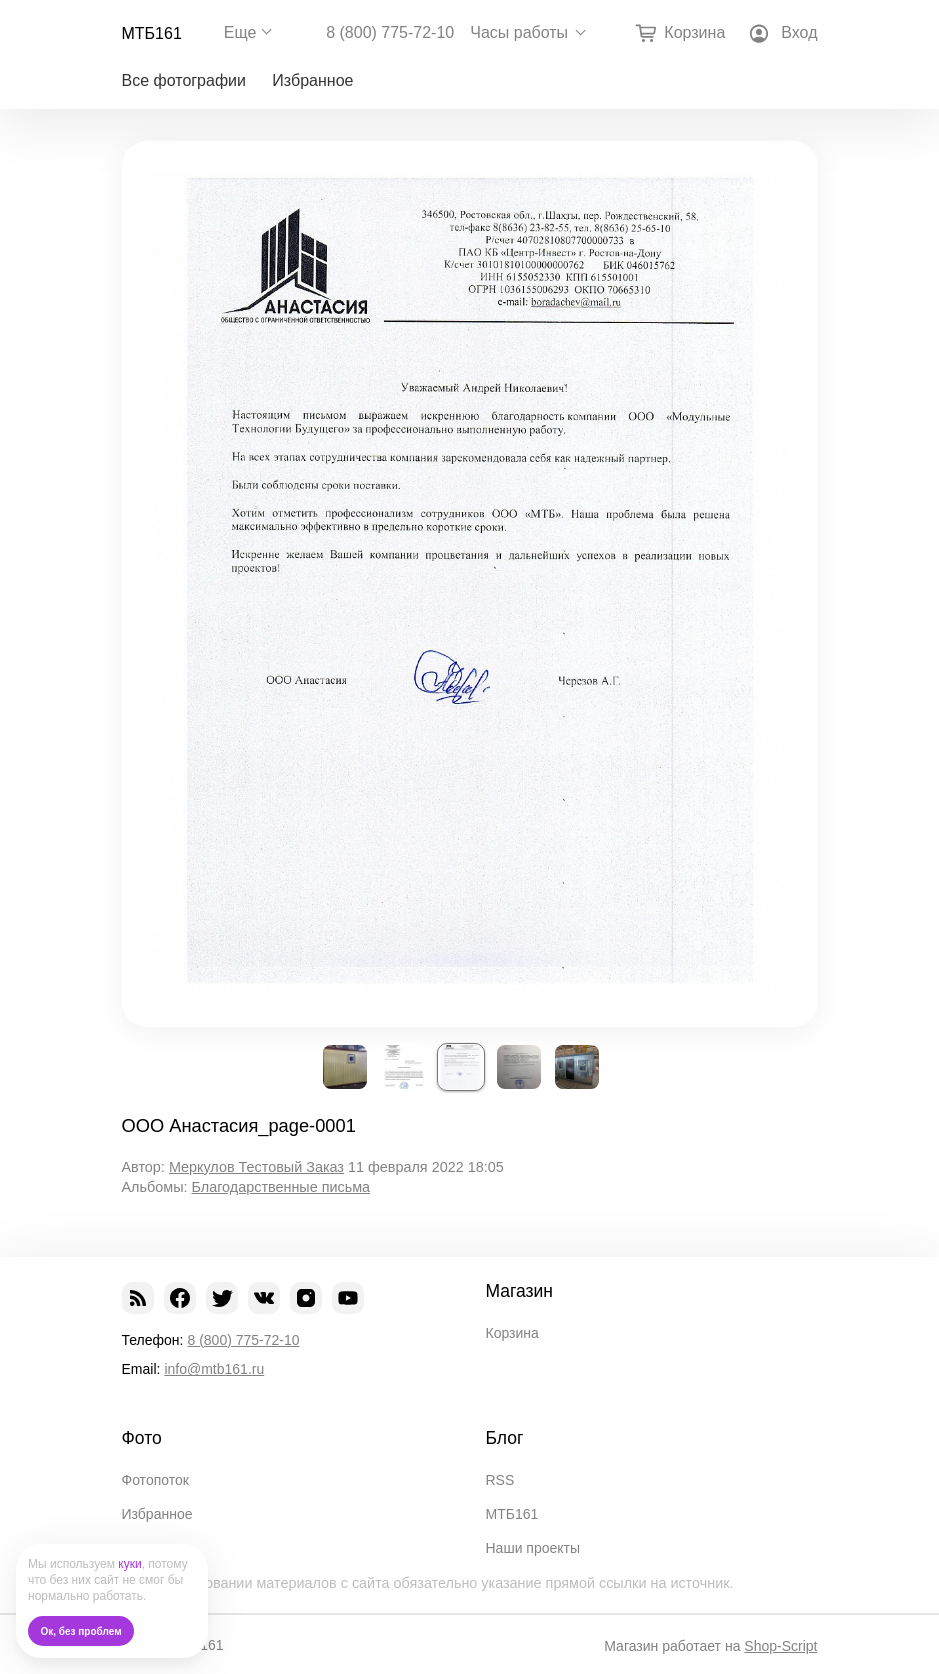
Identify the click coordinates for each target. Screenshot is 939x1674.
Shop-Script (780, 1646)
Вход (799, 32)
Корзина (512, 1333)
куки (129, 1564)
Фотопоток (155, 1480)
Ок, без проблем (81, 1631)
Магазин (520, 1291)
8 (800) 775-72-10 (390, 33)
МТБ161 (152, 33)
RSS (500, 1480)
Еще (240, 32)
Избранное (312, 80)
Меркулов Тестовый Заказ (256, 1167)
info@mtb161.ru (214, 1369)
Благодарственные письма (280, 1187)
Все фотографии (184, 80)
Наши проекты (533, 1548)
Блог (505, 1438)
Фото (142, 1438)
